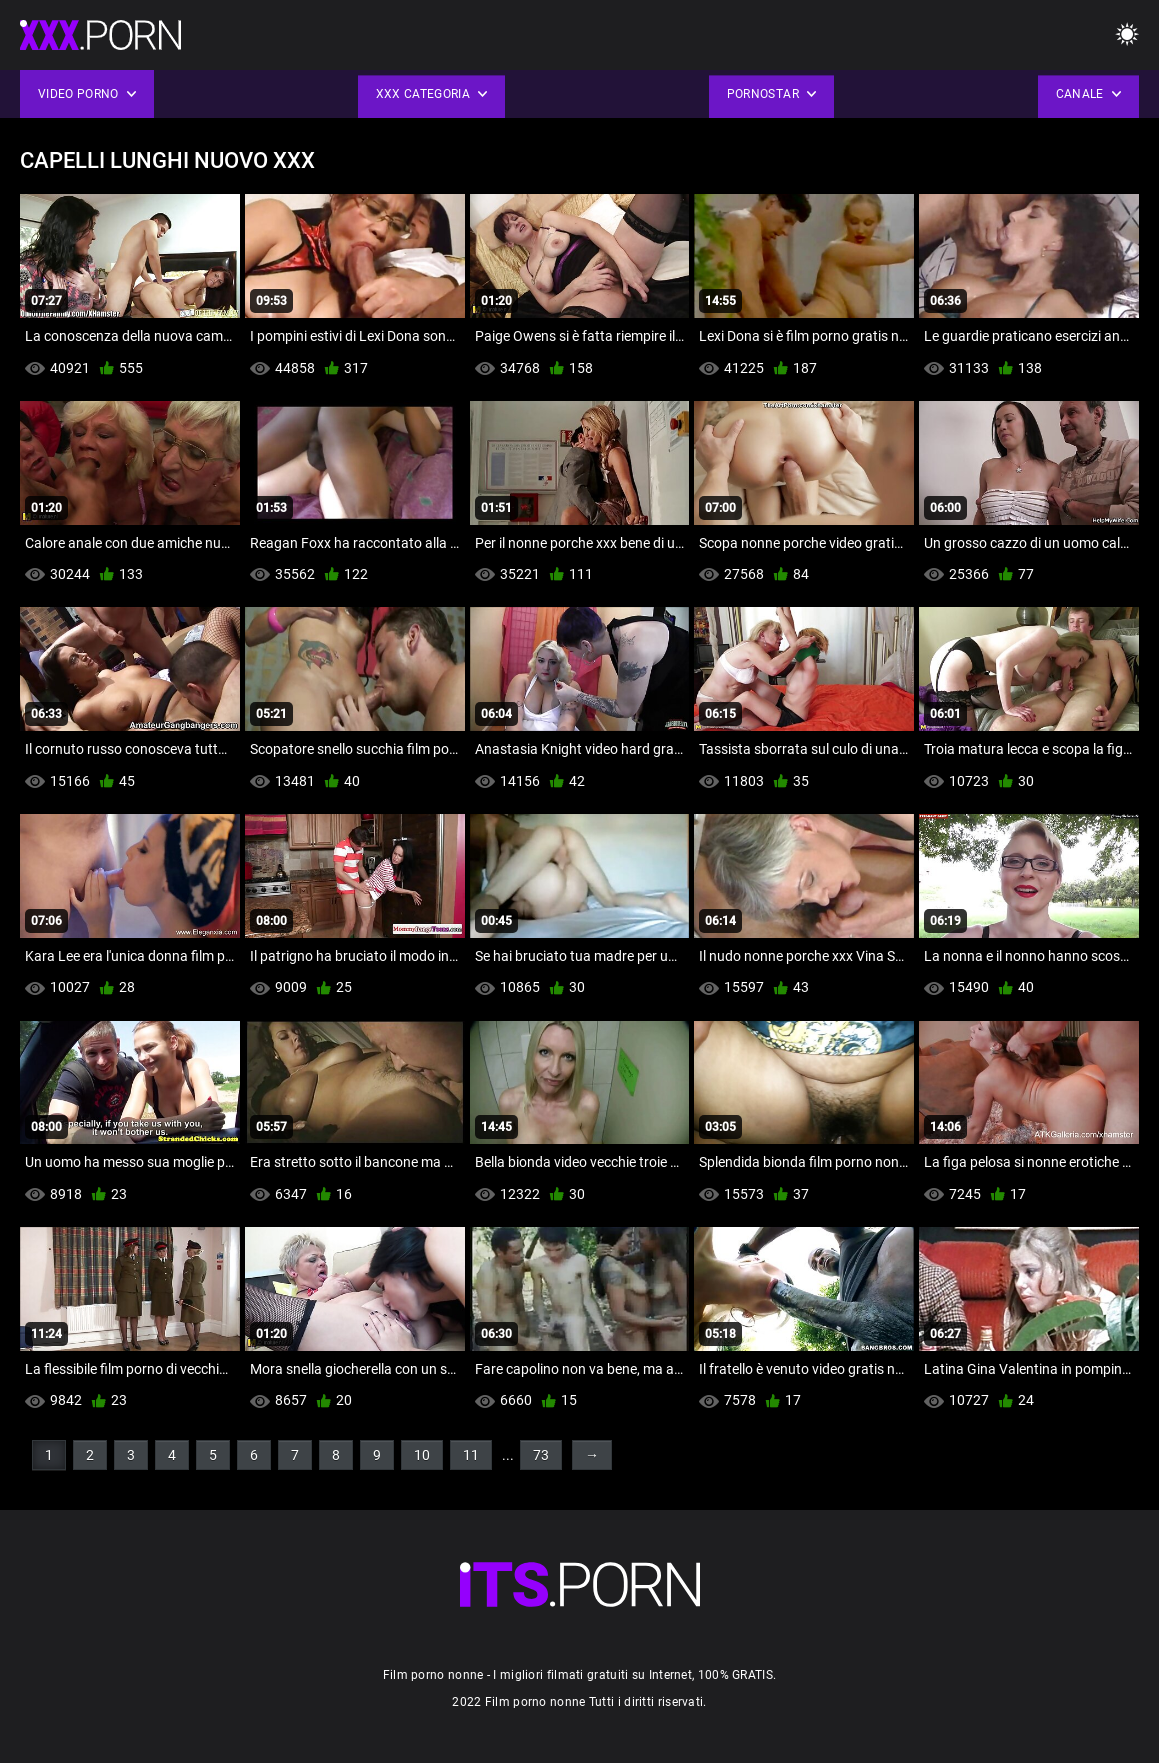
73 (541, 1455)
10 (422, 1455)
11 (471, 1455)
